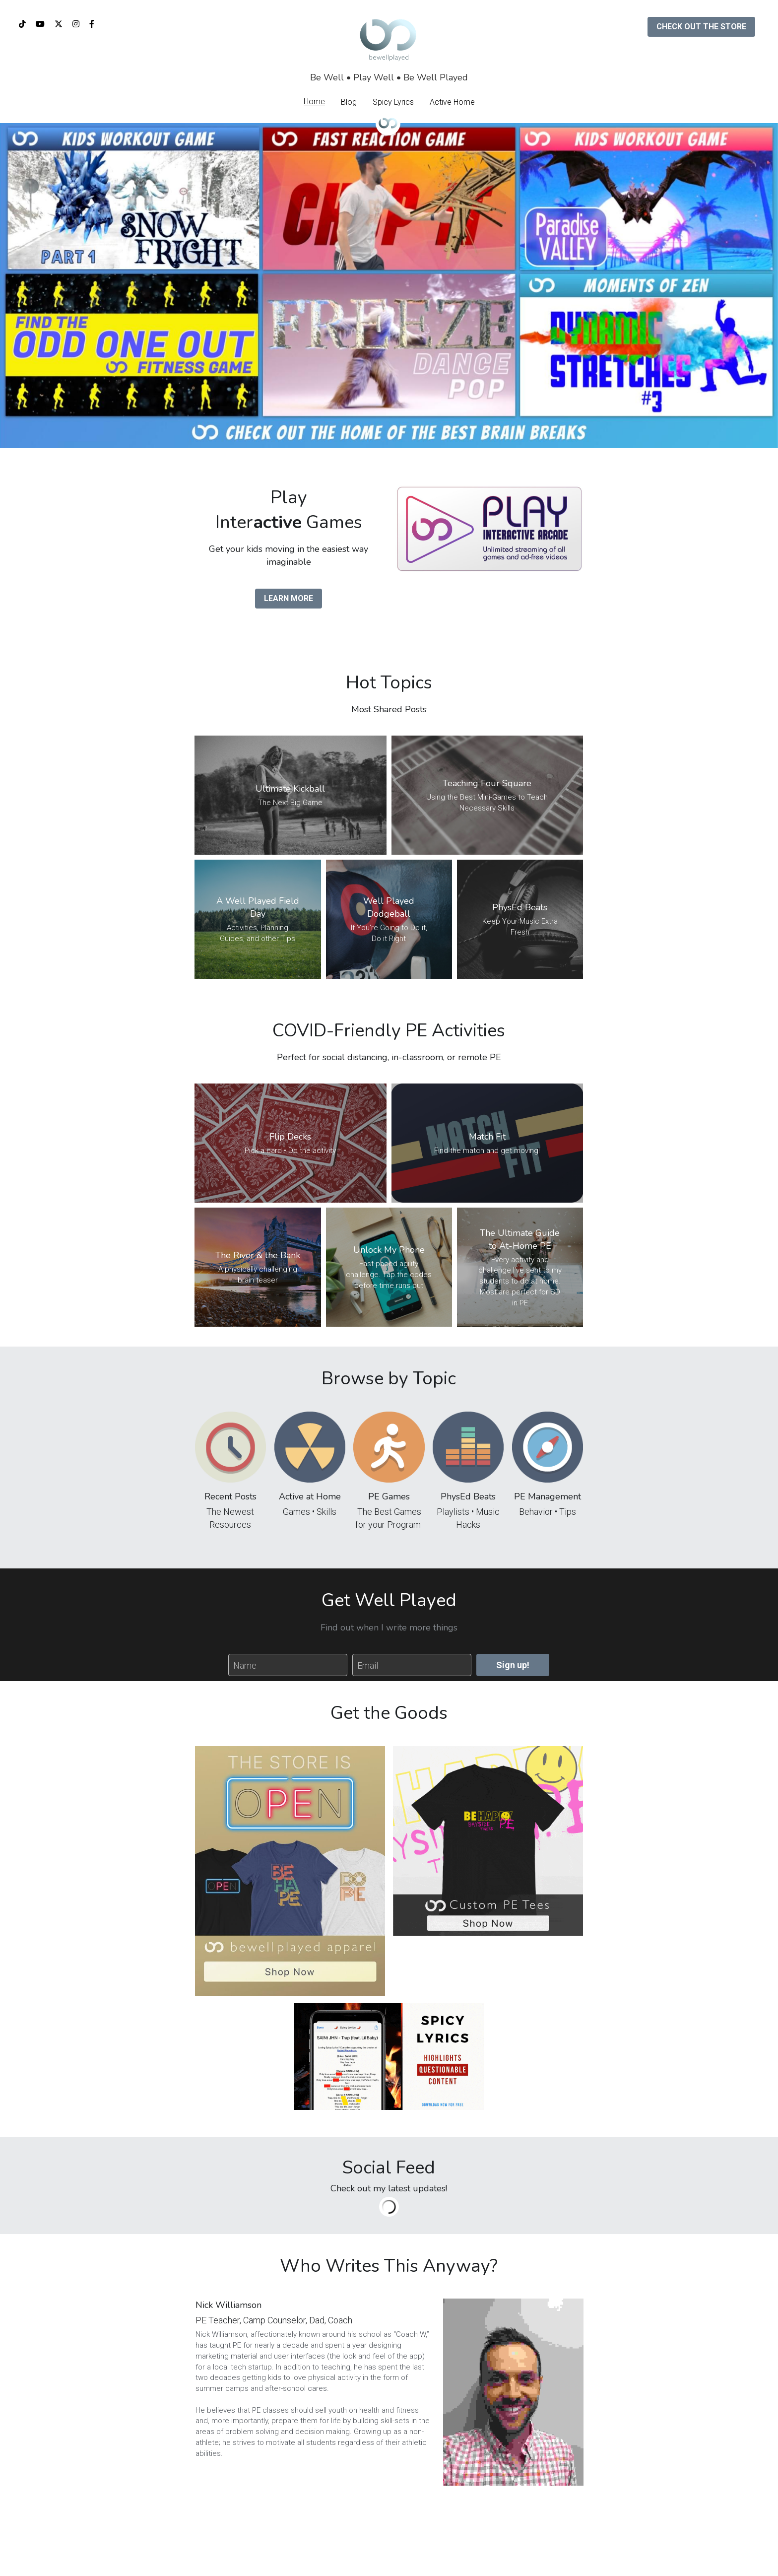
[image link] (489, 528)
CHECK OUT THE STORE (701, 26)
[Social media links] (22, 24)
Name (245, 1665)
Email (367, 1665)
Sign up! (512, 1665)
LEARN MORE (288, 598)
